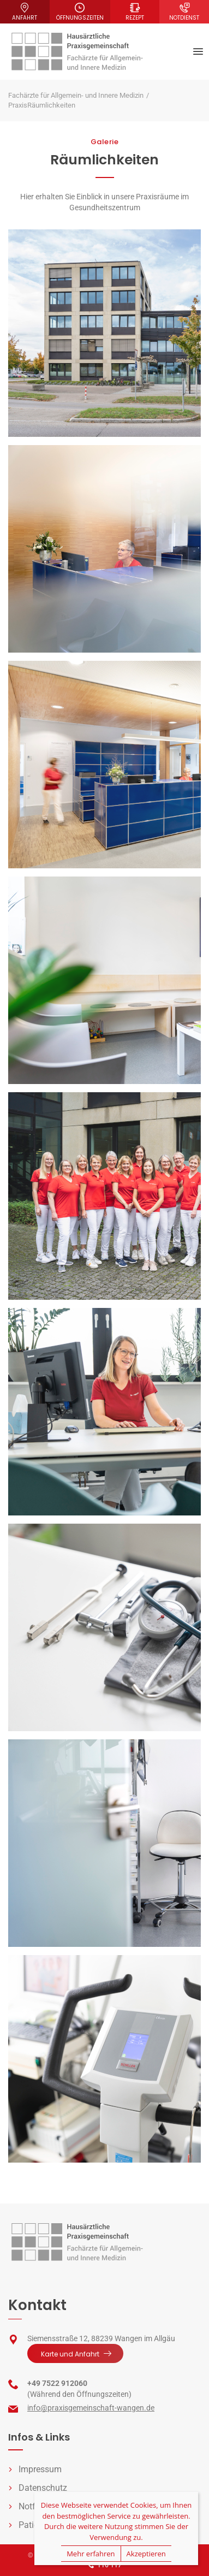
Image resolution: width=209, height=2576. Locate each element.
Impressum (40, 2469)
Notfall (32, 2506)
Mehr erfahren (91, 2554)
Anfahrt (25, 12)
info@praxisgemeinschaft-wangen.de (90, 2407)
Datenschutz (43, 2488)
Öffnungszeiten (80, 12)
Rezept (135, 12)
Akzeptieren (146, 2554)
